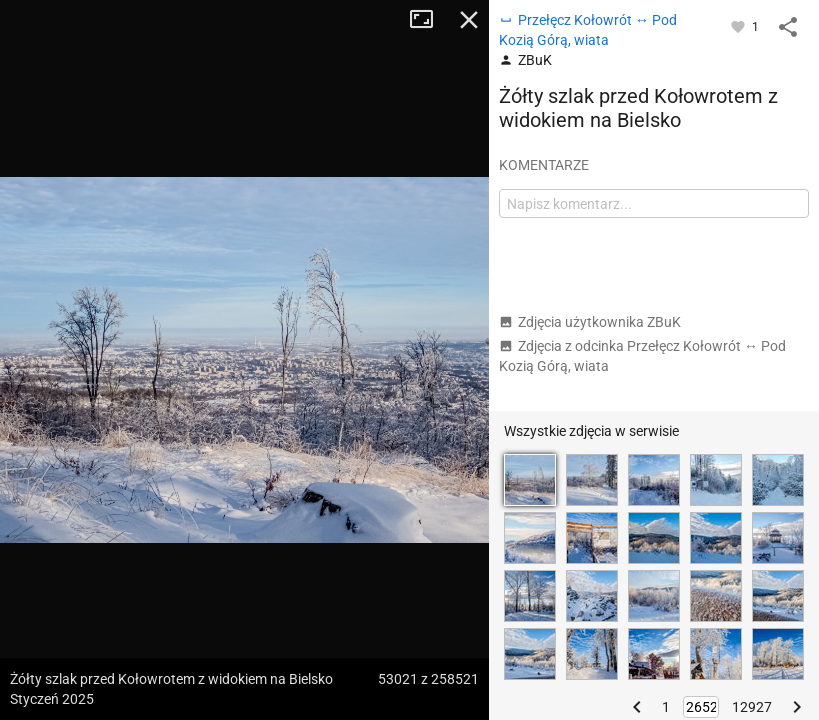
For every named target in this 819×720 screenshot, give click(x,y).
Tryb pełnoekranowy (429, 20)
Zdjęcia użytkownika (590, 322)
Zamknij (469, 20)
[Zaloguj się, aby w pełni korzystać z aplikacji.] (739, 26)
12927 (752, 707)
